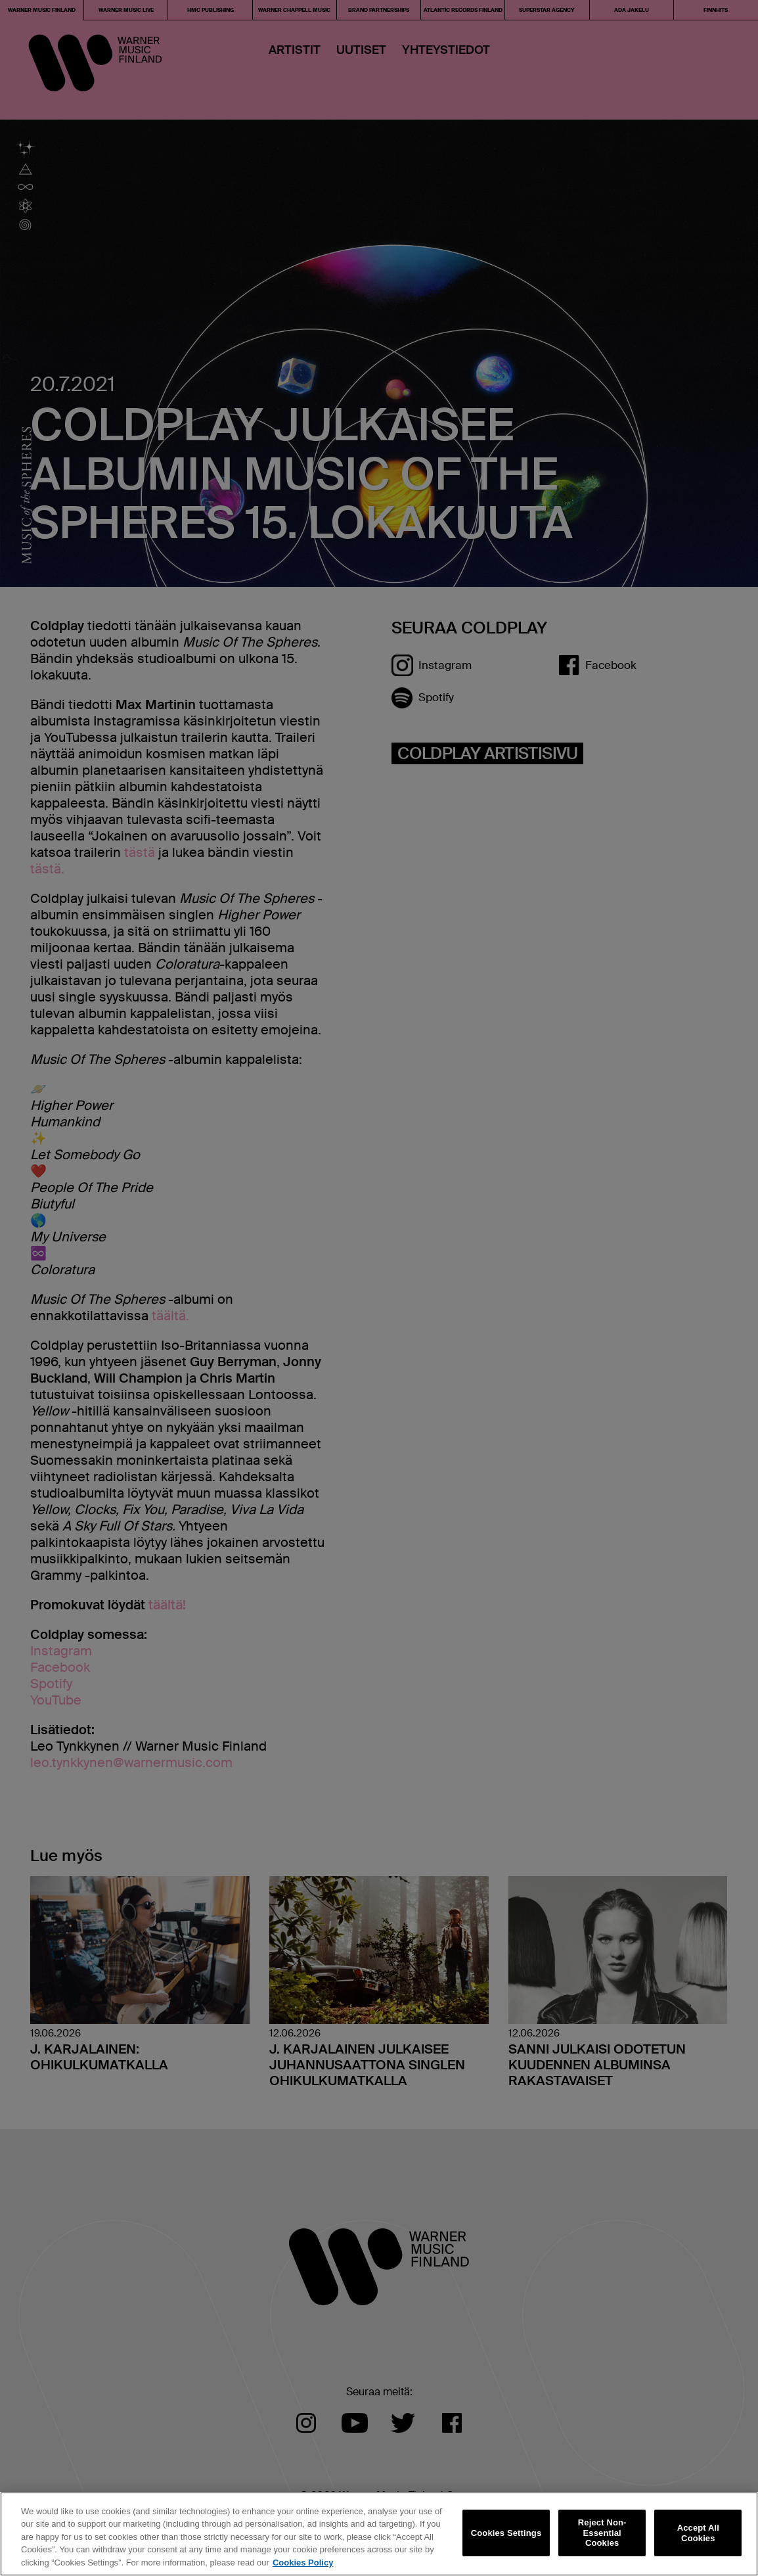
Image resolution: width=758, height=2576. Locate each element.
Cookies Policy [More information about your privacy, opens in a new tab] (303, 2567)
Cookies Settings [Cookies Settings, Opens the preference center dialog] (506, 2537)
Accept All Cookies (698, 2537)
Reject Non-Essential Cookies (602, 2536)
